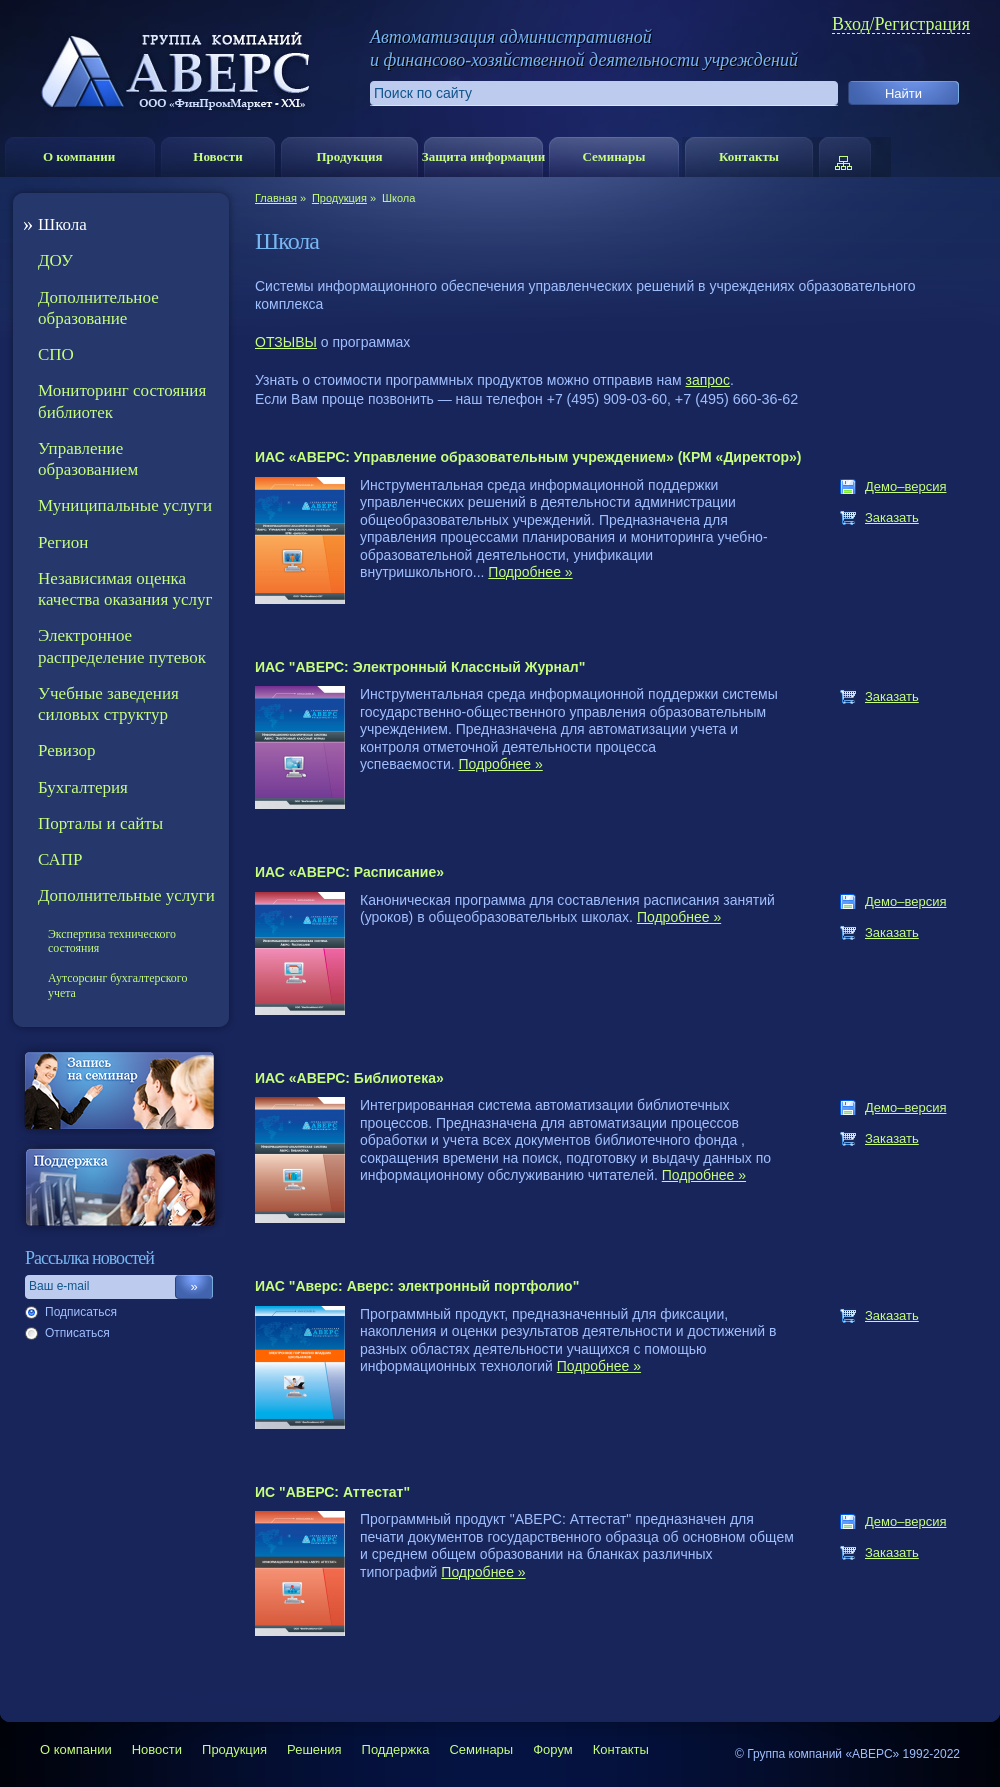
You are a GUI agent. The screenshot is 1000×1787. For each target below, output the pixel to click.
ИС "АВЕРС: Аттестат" (332, 1492)
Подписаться (81, 1312)
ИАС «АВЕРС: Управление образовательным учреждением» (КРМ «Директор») (528, 457)
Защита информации (483, 156)
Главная (276, 198)
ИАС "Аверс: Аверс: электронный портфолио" (417, 1286)
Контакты (749, 156)
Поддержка (396, 1749)
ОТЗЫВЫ (286, 342)
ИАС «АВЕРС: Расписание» (349, 872)
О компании (79, 156)
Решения (314, 1749)
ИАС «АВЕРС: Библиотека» (349, 1078)
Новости (217, 156)
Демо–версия (905, 486)
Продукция (349, 156)
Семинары (613, 156)
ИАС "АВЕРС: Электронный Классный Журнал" (420, 667)
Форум (553, 1749)
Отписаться (77, 1333)
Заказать (892, 517)
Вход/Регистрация (901, 24)
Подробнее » (530, 572)
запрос (708, 380)
